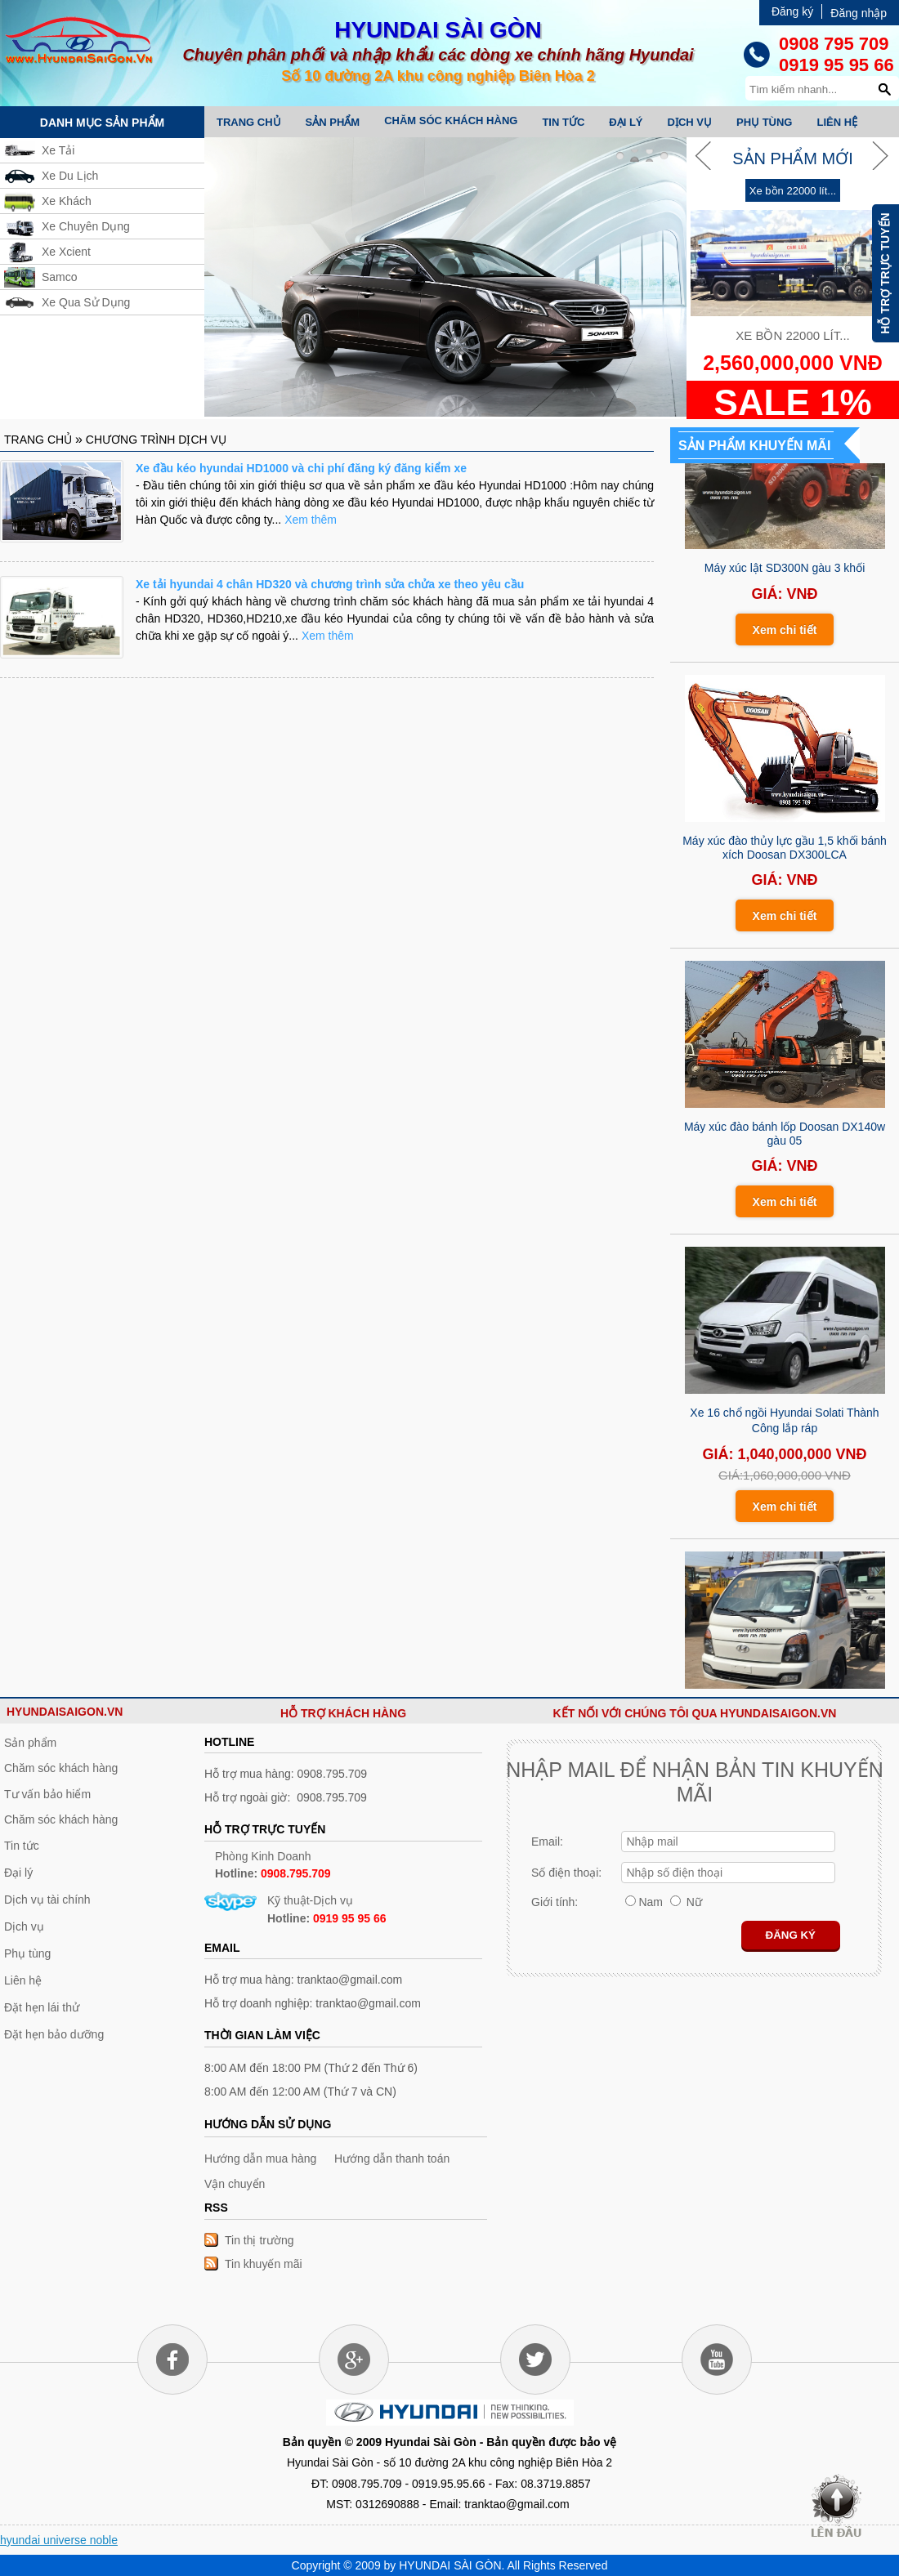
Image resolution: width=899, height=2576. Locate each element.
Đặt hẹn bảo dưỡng (54, 2034)
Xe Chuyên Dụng (86, 226)
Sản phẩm (333, 122)
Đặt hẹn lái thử (41, 2007)
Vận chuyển (234, 2183)
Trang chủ (249, 122)
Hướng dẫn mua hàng (260, 2158)
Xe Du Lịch (70, 175)
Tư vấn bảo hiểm (47, 1794)
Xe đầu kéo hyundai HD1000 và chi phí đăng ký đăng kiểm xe (301, 468)
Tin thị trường (259, 2240)
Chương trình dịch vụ (156, 439)
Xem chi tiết (785, 633)
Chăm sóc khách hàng (450, 120)
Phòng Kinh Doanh (273, 1865)
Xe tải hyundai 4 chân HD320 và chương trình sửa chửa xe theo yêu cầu (330, 584)
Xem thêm (310, 519)
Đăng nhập (858, 13)
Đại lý (625, 122)
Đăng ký (792, 11)
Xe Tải (58, 150)
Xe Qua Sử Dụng (86, 302)
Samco (60, 276)
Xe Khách (67, 201)
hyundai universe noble (59, 2540)
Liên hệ (836, 122)
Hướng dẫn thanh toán (392, 2158)
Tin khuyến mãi (263, 2263)
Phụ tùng (764, 122)
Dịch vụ (690, 122)
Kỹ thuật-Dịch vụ (327, 1909)
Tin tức (563, 122)
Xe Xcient (66, 251)
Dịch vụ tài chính (47, 1899)
